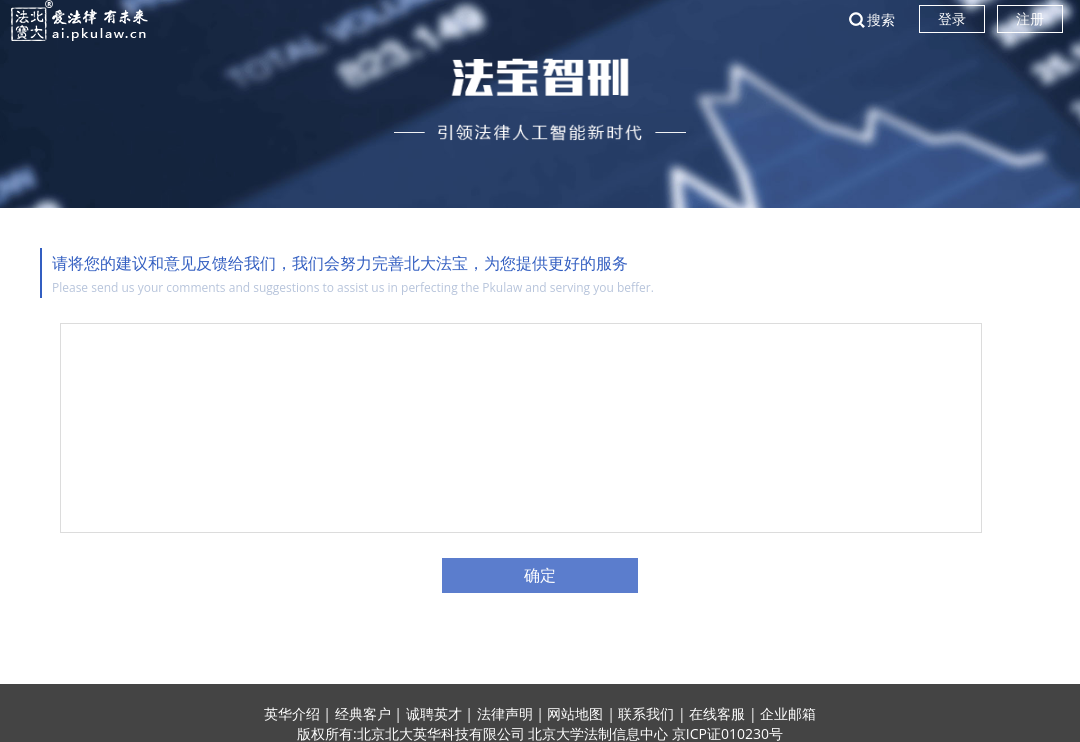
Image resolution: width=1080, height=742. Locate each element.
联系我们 (646, 713)
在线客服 (717, 713)
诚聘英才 (434, 713)
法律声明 (505, 713)
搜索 (881, 19)
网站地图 (575, 713)
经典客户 (363, 713)
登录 (952, 18)
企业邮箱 (788, 713)
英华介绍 (292, 713)
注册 (1030, 18)
